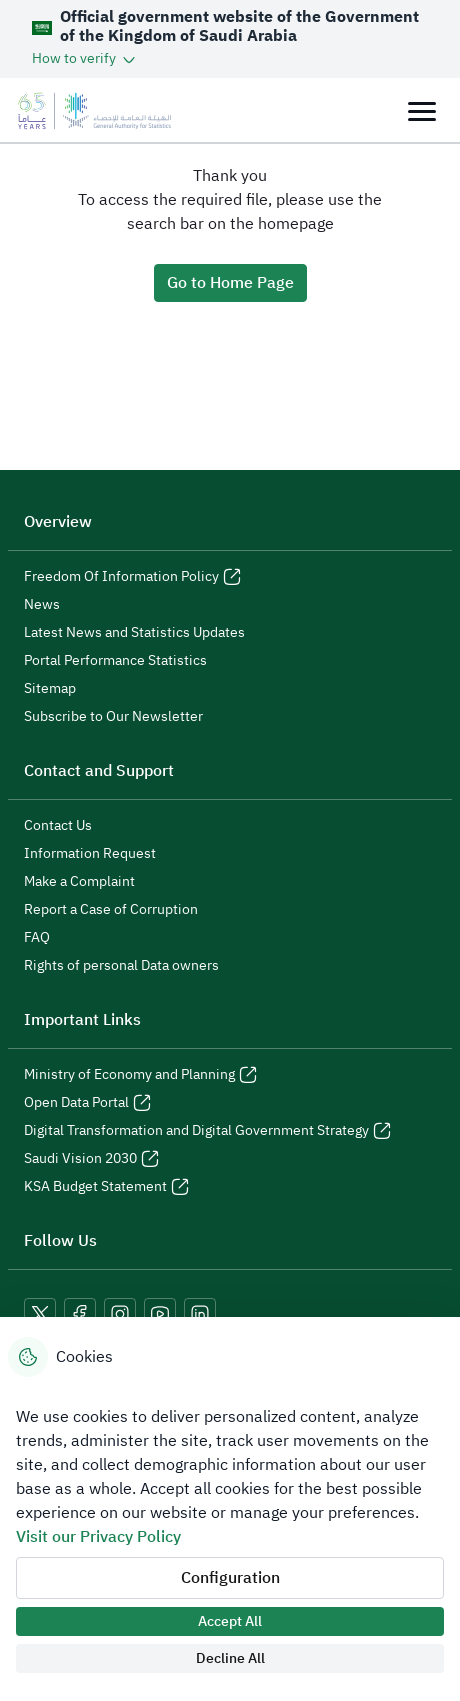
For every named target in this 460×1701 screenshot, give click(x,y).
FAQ (37, 938)
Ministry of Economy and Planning (140, 1075)
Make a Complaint (79, 882)
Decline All (230, 1658)
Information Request (90, 854)
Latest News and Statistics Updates (134, 633)
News (42, 605)
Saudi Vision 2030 (91, 1159)
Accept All (230, 1621)
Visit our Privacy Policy (98, 1537)
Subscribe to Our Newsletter (113, 717)
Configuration (230, 1578)
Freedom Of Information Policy (132, 577)
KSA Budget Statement (106, 1187)
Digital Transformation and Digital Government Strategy (207, 1131)
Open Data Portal (87, 1103)
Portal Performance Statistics (115, 661)
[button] (85, 58)
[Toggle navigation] (421, 110)
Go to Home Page (230, 283)
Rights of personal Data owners (121, 966)
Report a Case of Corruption (111, 910)
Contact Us (58, 826)
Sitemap (50, 689)
